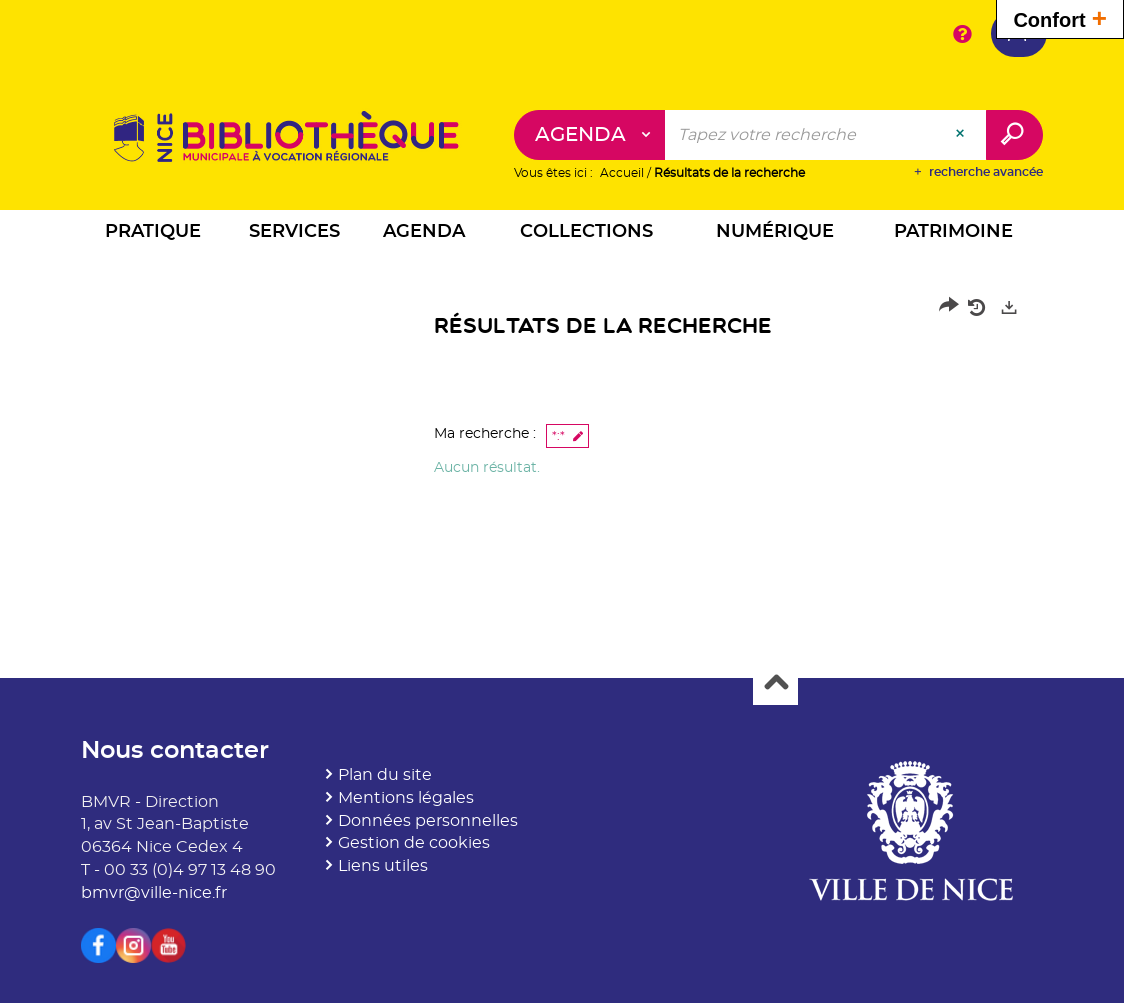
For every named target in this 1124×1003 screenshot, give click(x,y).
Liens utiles (383, 866)
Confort (1060, 17)
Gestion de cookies (414, 843)
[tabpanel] (562, 393)
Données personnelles (428, 821)
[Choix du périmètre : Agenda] (590, 135)
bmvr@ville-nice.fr (154, 893)
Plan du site (385, 775)
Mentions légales (406, 798)
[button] (153, 234)
